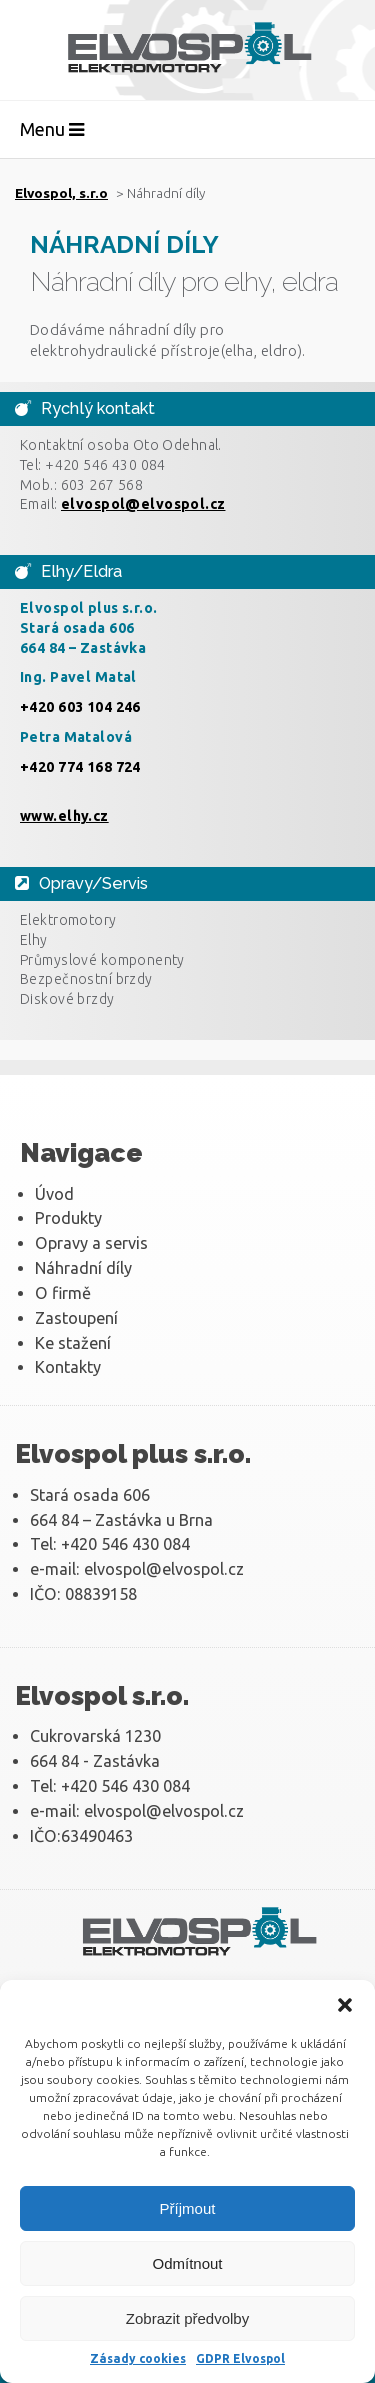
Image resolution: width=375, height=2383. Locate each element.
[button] (345, 2005)
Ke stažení (73, 1343)
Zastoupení (76, 1318)
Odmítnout (187, 2263)
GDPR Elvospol (240, 2358)
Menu (52, 129)
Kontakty (68, 1367)
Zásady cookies (138, 2358)
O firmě (63, 1293)
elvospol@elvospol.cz (143, 504)
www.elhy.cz (64, 816)
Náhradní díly (83, 1268)
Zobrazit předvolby (187, 2318)
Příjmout (188, 2208)
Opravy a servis (91, 1243)
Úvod (54, 1194)
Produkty (68, 1218)
